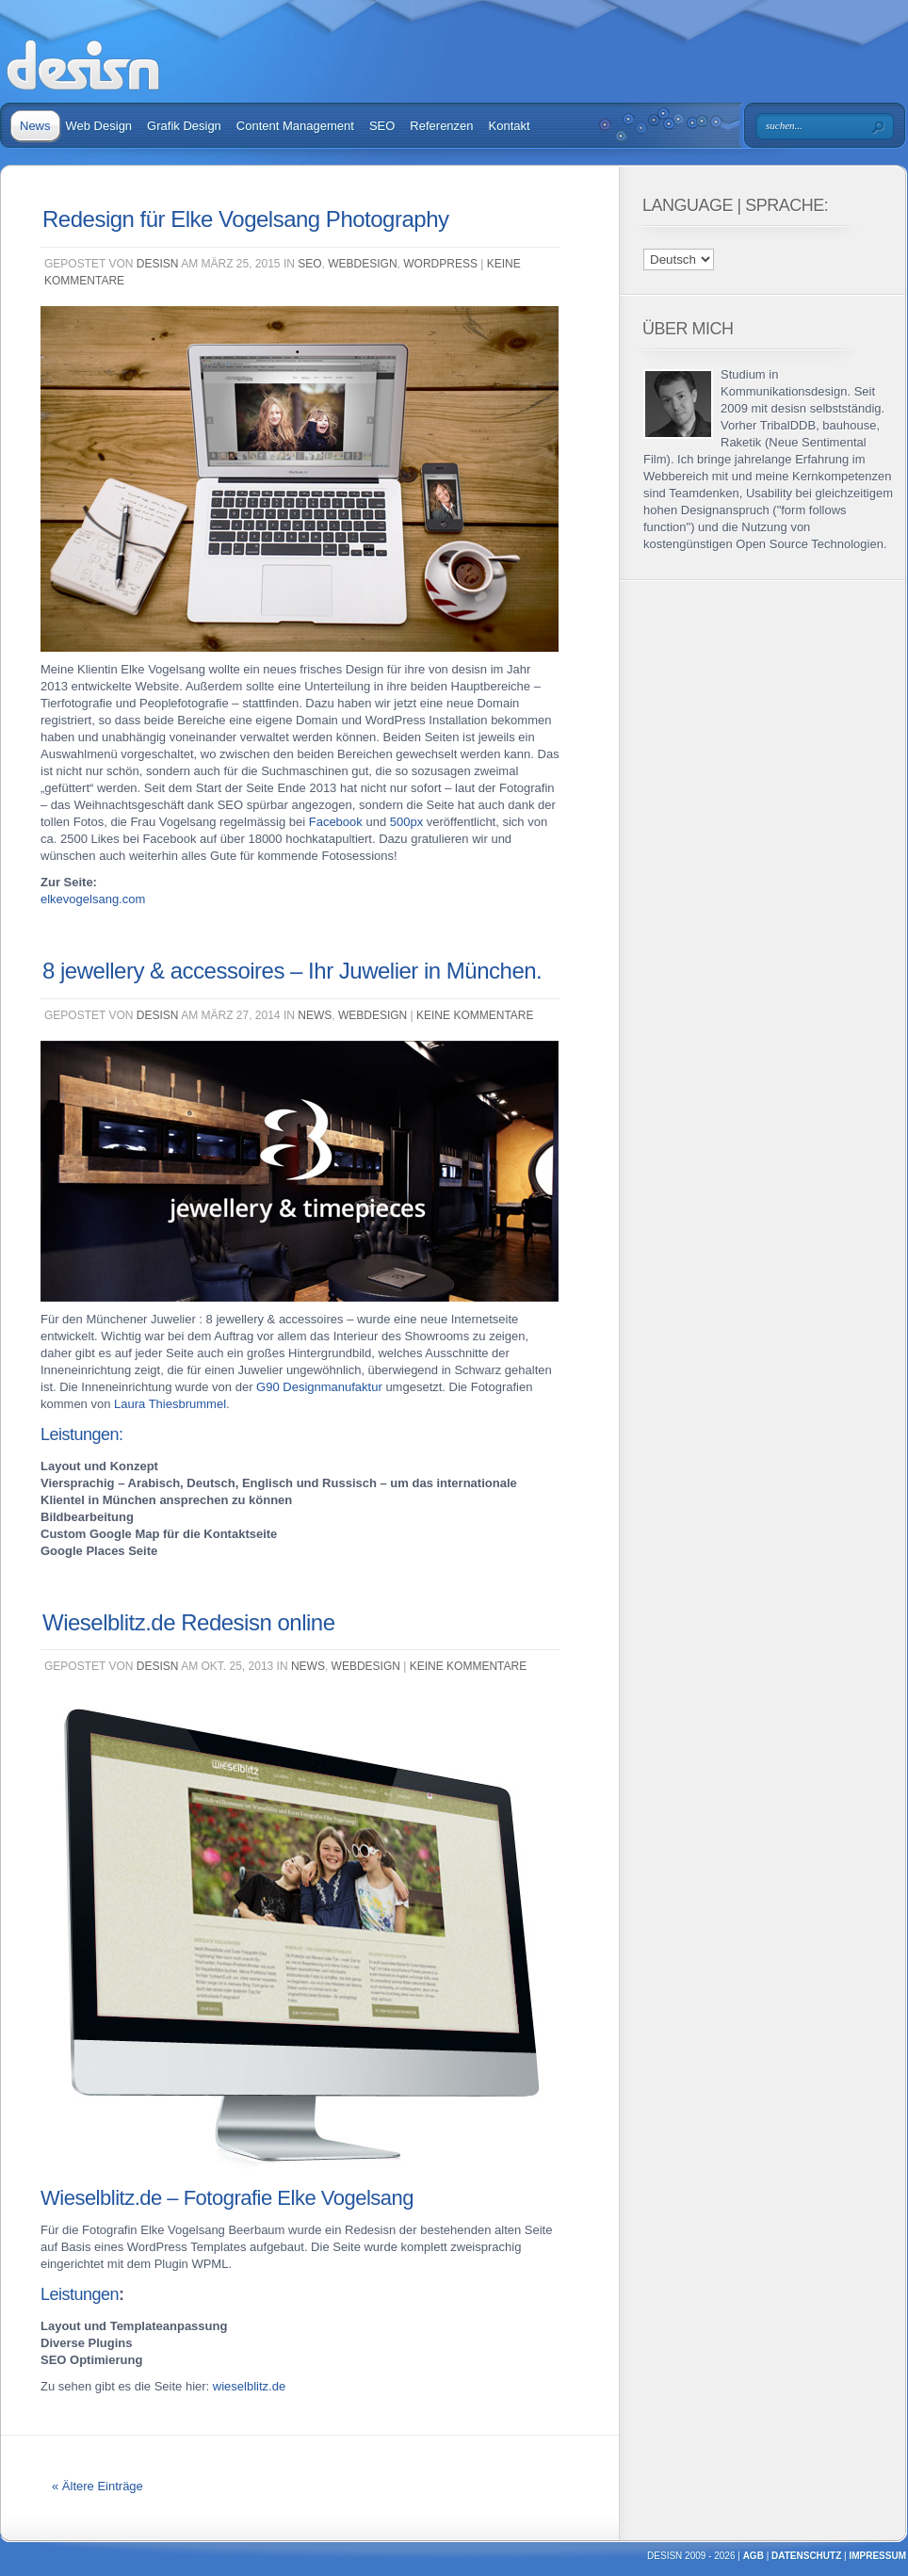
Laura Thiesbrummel (170, 1404)
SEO (382, 126)
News (35, 126)
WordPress (440, 263)
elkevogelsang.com (93, 899)
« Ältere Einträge (97, 2486)
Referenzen (441, 126)
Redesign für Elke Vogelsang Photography (245, 219)
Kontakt (509, 126)
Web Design (99, 126)
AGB (753, 2556)
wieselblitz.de (249, 2386)
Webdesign (362, 263)
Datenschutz (806, 2556)
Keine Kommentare (474, 1015)
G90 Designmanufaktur (319, 1387)
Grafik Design (184, 126)
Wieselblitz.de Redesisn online (188, 1622)
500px (406, 822)
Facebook (336, 822)
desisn (158, 263)
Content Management (295, 126)
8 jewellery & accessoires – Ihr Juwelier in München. (292, 970)
